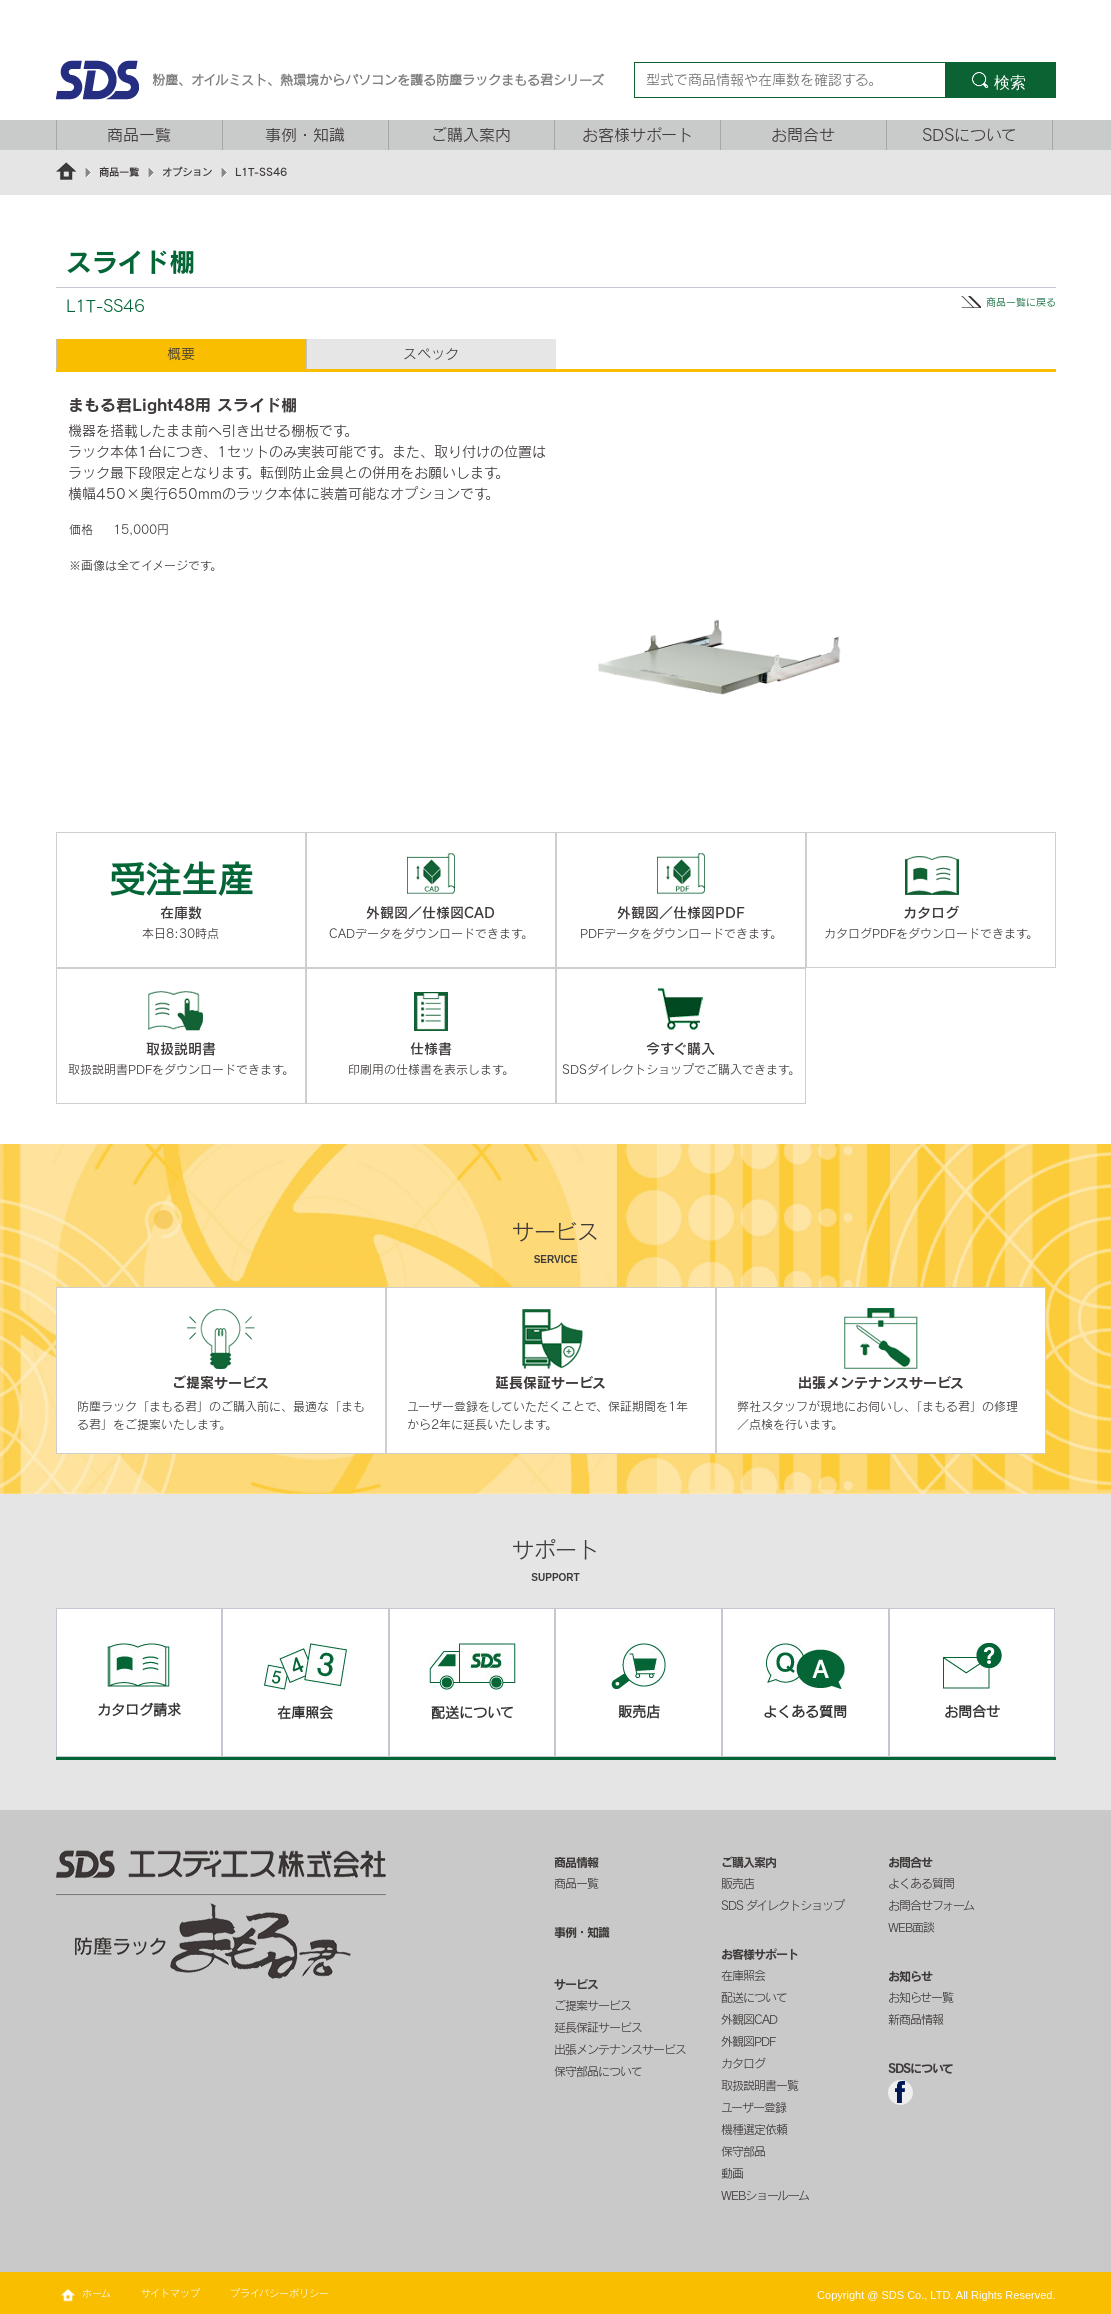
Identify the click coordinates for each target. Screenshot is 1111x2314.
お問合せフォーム (931, 1905)
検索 (1010, 82)
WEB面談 (911, 1927)
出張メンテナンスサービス (620, 2049)
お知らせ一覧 (920, 1997)
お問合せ (803, 135)
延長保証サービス (598, 2027)
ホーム (96, 2293)
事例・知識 (305, 135)
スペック (431, 354)
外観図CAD (749, 2019)
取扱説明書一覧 (759, 2085)
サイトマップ (170, 2293)
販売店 (737, 1883)
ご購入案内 (471, 135)
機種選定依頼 (754, 2129)
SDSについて (969, 135)
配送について (754, 1997)
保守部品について (598, 2071)
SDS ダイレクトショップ (782, 1905)
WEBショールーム (765, 2195)
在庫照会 (743, 1975)
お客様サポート (637, 135)
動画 (732, 2173)
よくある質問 (921, 1883)
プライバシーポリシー (279, 2293)
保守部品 (743, 2151)
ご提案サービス (592, 2005)
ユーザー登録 (753, 2107)
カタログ (743, 2063)
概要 (181, 354)
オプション (187, 172)
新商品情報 (915, 2019)
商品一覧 (139, 135)
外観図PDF (748, 2041)
